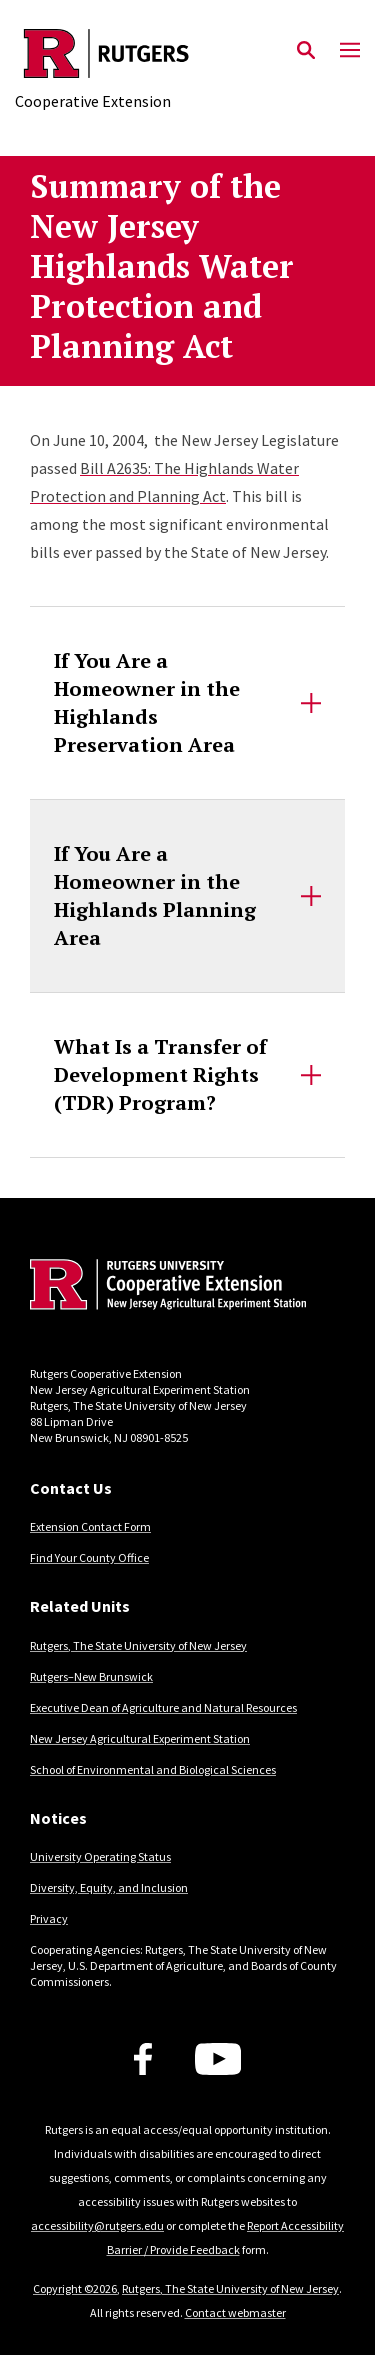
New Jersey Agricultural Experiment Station (140, 1738)
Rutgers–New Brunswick (91, 1676)
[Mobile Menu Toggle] (350, 51)
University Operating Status (100, 1856)
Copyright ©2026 (75, 2288)
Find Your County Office (89, 1557)
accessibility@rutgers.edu (97, 2225)
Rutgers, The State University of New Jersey (138, 1645)
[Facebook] (143, 2059)
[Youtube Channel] (218, 2059)
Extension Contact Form (90, 1526)
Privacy (49, 1918)
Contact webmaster (235, 2312)
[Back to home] (165, 1287)
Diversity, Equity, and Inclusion (109, 1887)
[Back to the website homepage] (106, 53)
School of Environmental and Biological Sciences (153, 1769)
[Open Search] (306, 51)
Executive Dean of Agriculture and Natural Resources (163, 1707)
